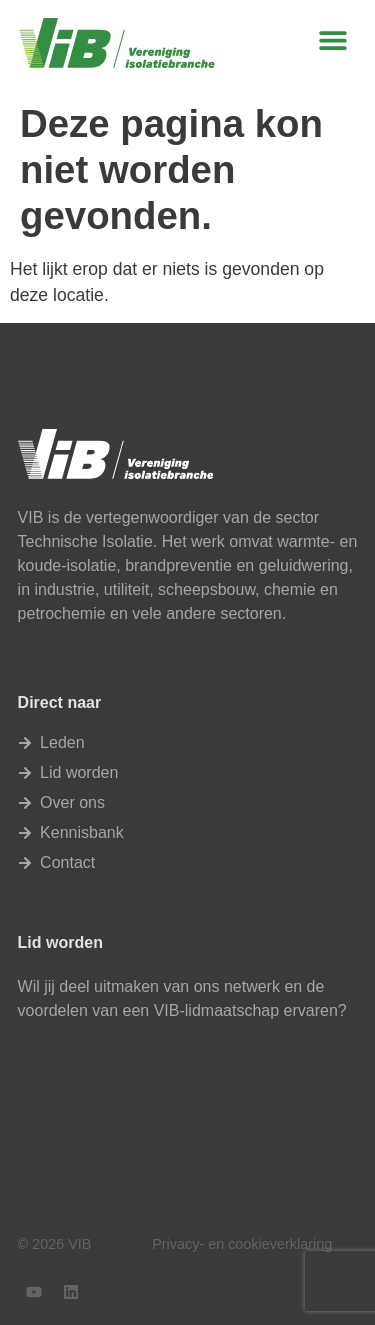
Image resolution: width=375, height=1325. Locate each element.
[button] (333, 40)
